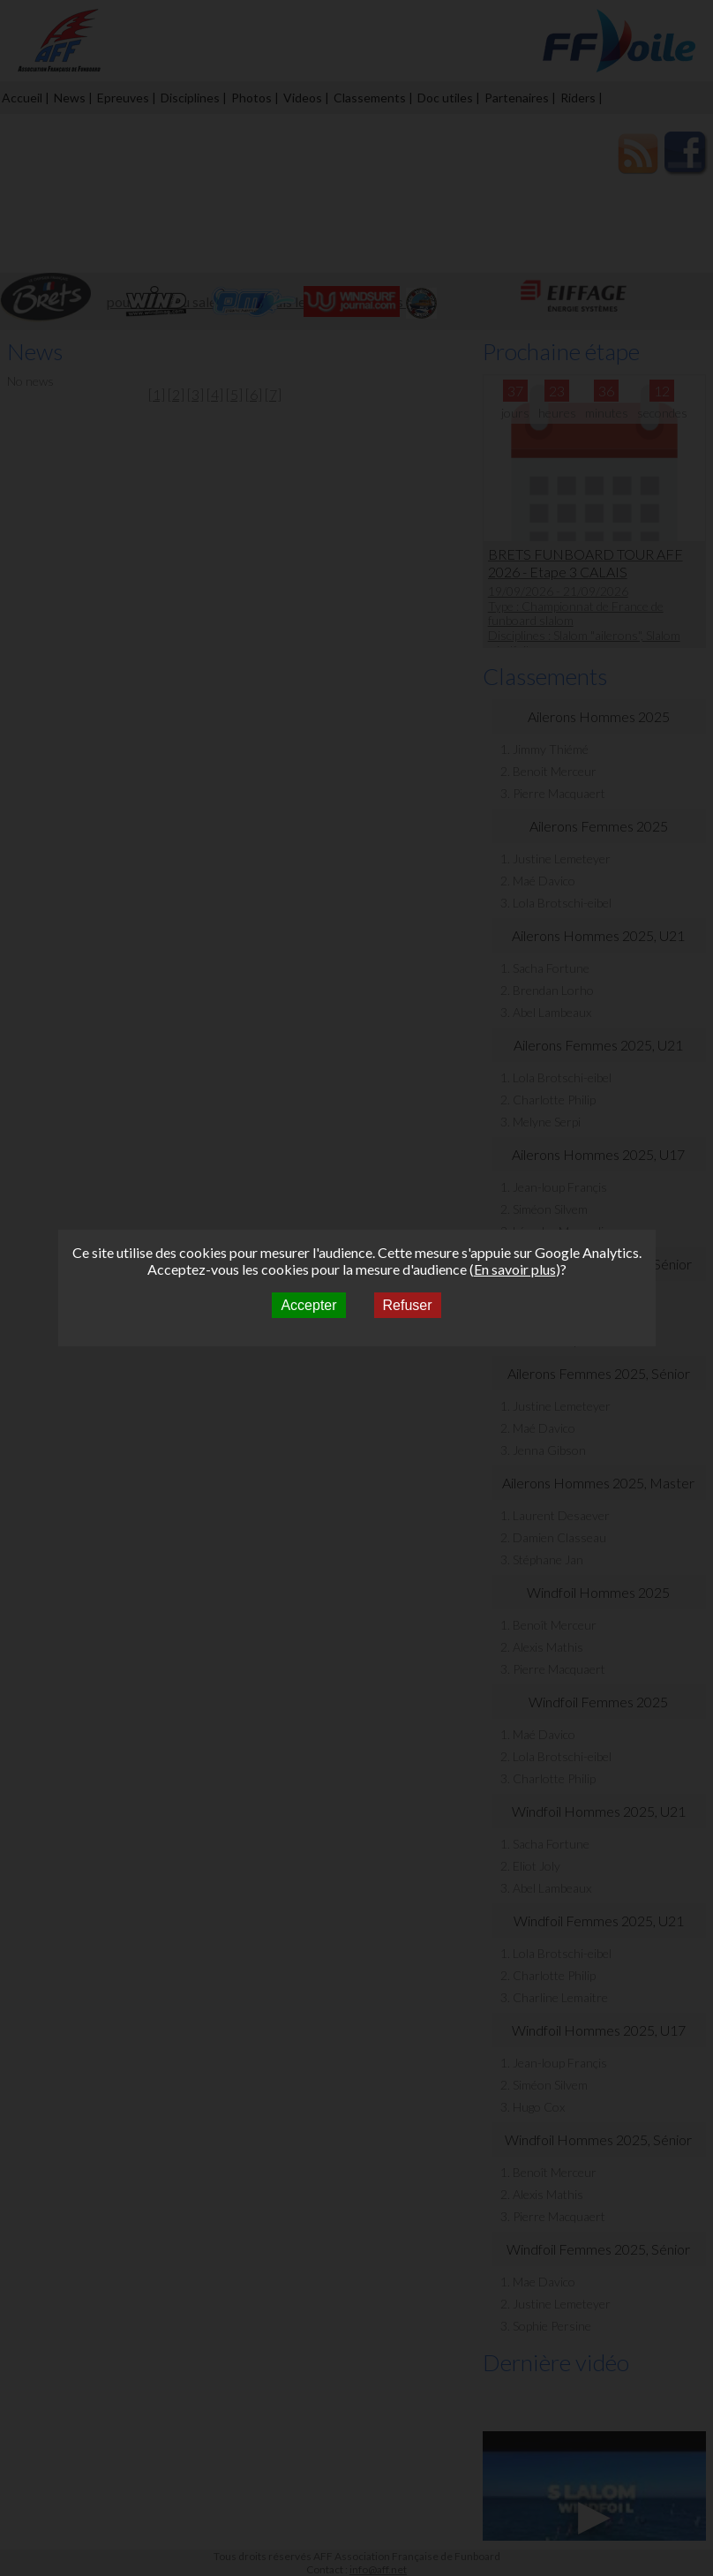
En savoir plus (515, 1269)
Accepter (308, 1305)
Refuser (407, 1305)
